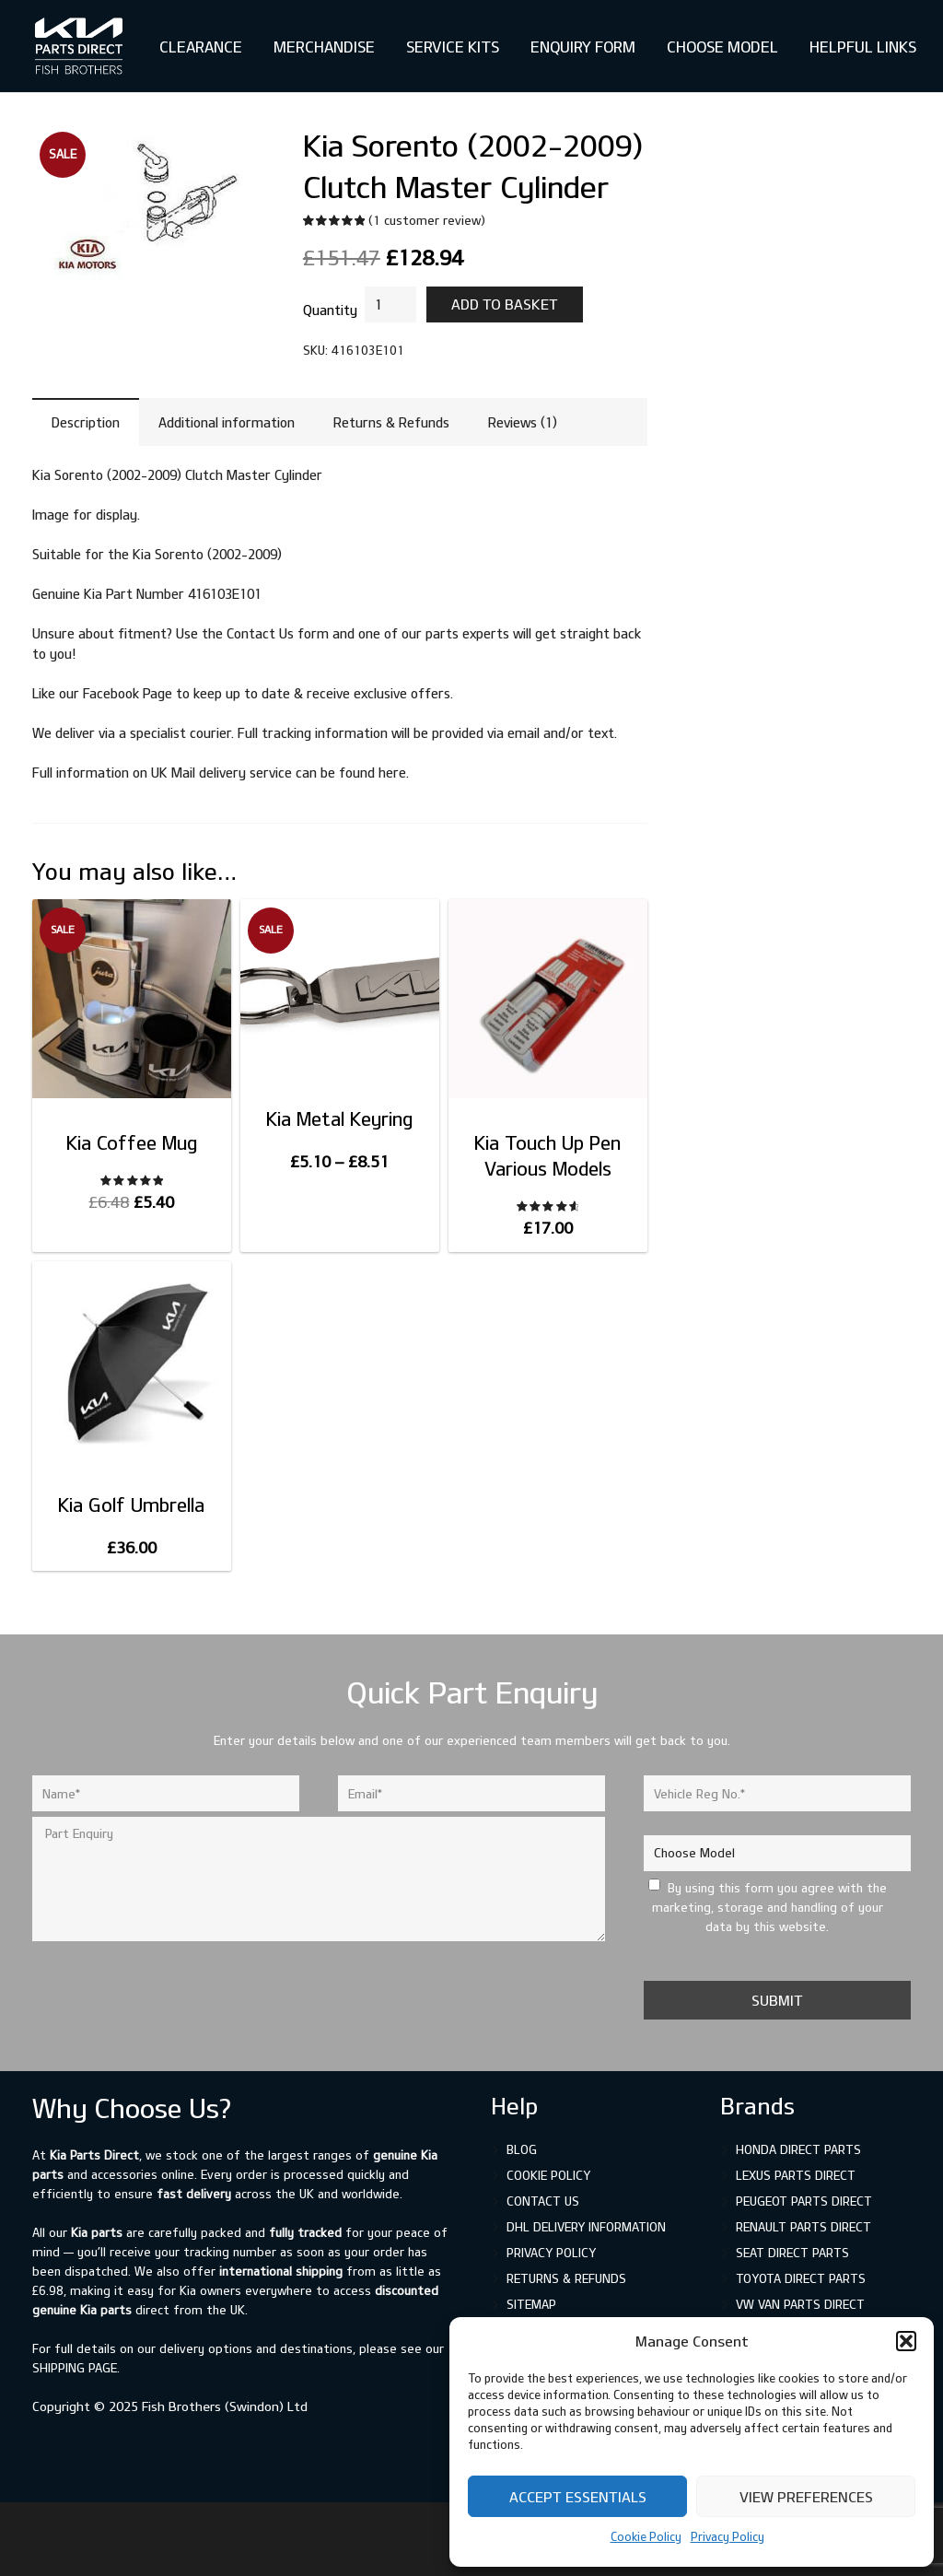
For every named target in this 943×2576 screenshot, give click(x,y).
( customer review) (426, 220)
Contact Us (542, 2201)
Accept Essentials (577, 2496)
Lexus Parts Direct (796, 2175)
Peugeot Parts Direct (804, 2201)
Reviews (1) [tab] (522, 422)
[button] (906, 2341)
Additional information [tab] (226, 422)
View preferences (806, 2496)
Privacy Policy (727, 2536)
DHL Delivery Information (586, 2226)
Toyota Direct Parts (801, 2278)
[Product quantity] (390, 304)
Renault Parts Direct (803, 2226)
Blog (521, 2149)
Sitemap (531, 2304)
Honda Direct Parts (798, 2149)
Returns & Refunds (566, 2278)
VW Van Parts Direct (800, 2304)
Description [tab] (86, 422)
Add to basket (504, 304)
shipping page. (76, 2367)
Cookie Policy (646, 2536)
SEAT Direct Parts (792, 2252)
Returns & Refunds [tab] (391, 422)
